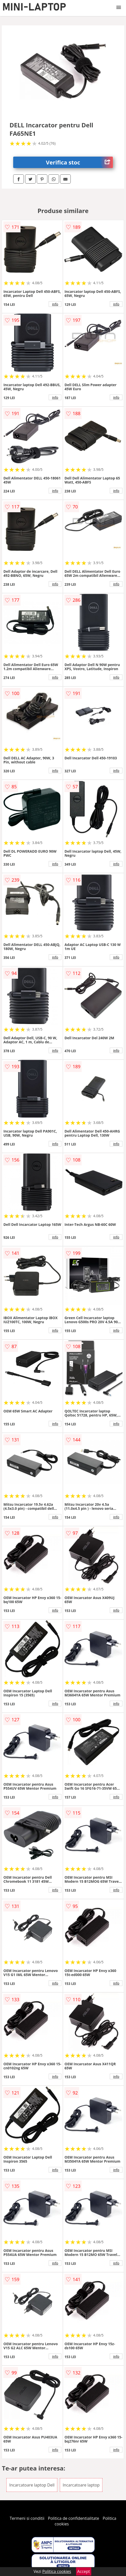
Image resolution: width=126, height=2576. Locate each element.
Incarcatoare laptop (81, 2485)
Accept (83, 2571)
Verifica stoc (79, 162)
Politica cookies (56, 2571)
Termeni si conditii (27, 2518)
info (55, 304)
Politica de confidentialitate (73, 2518)
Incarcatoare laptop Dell (32, 2485)
